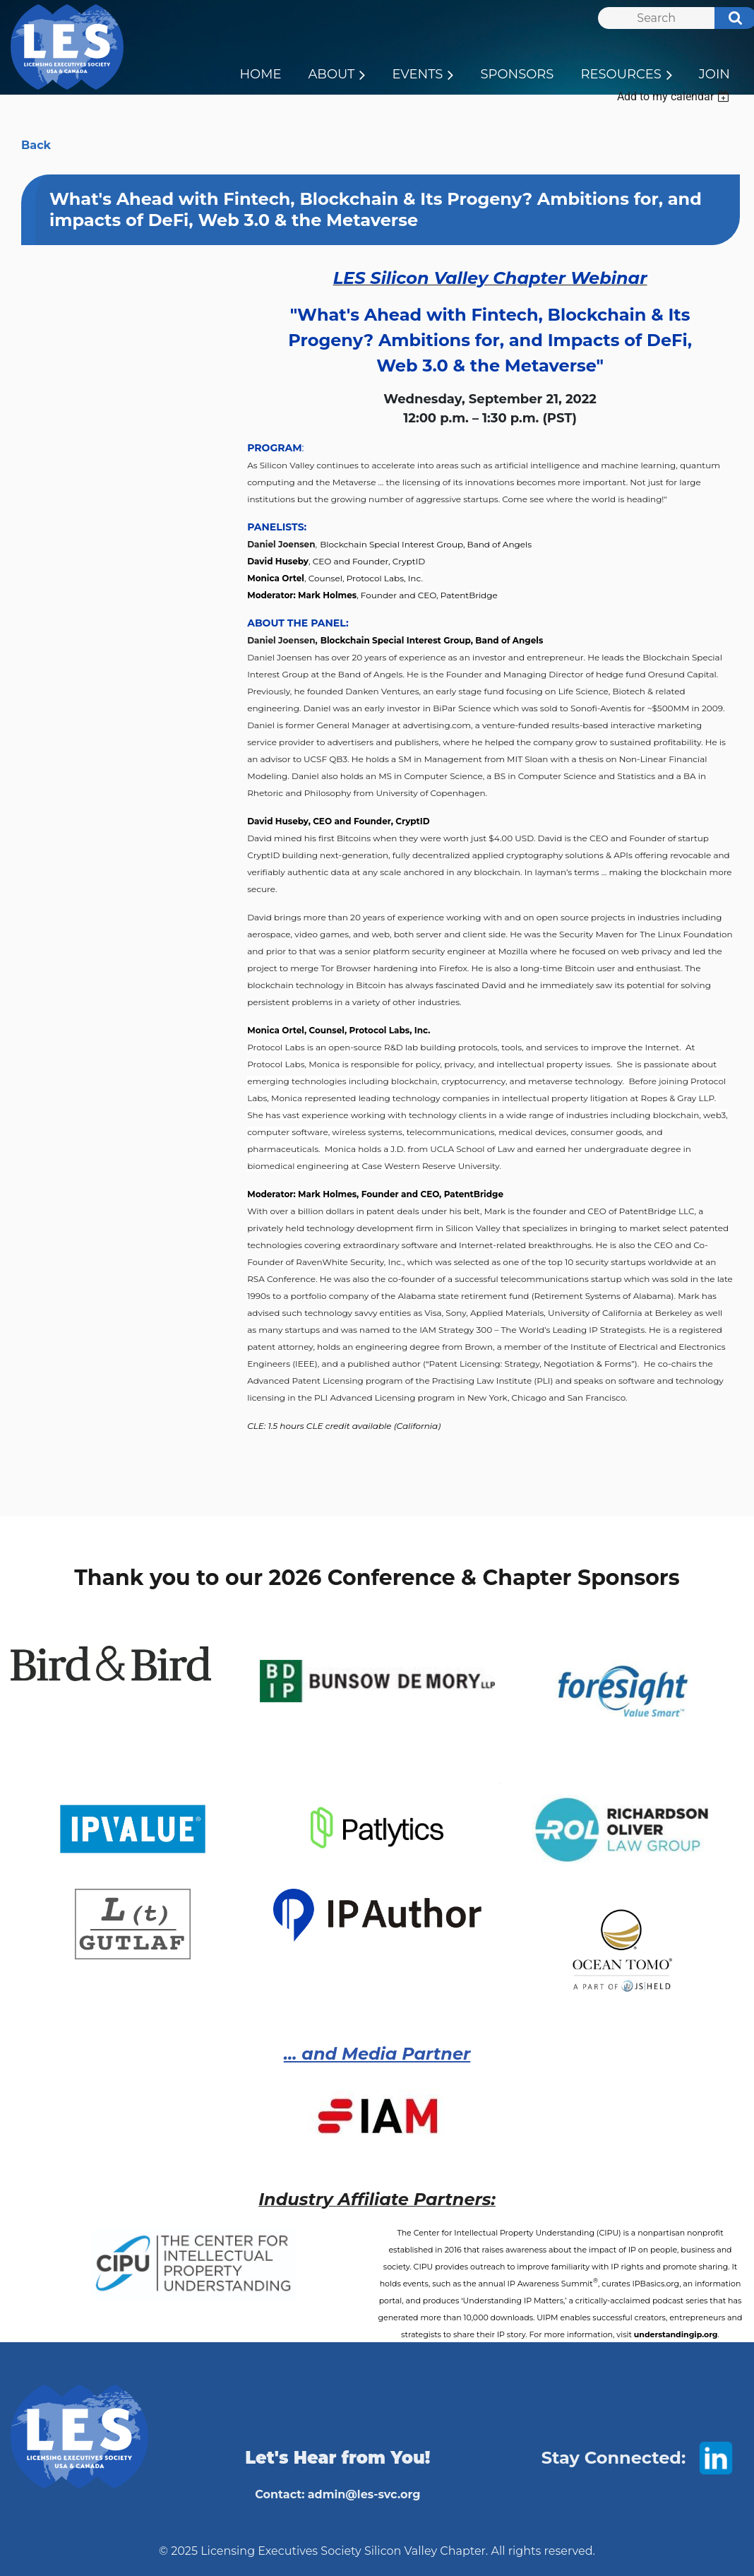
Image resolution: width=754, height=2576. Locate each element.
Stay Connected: (613, 2457)
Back (36, 145)
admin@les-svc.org (364, 2494)
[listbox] (675, 96)
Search (728, 19)
